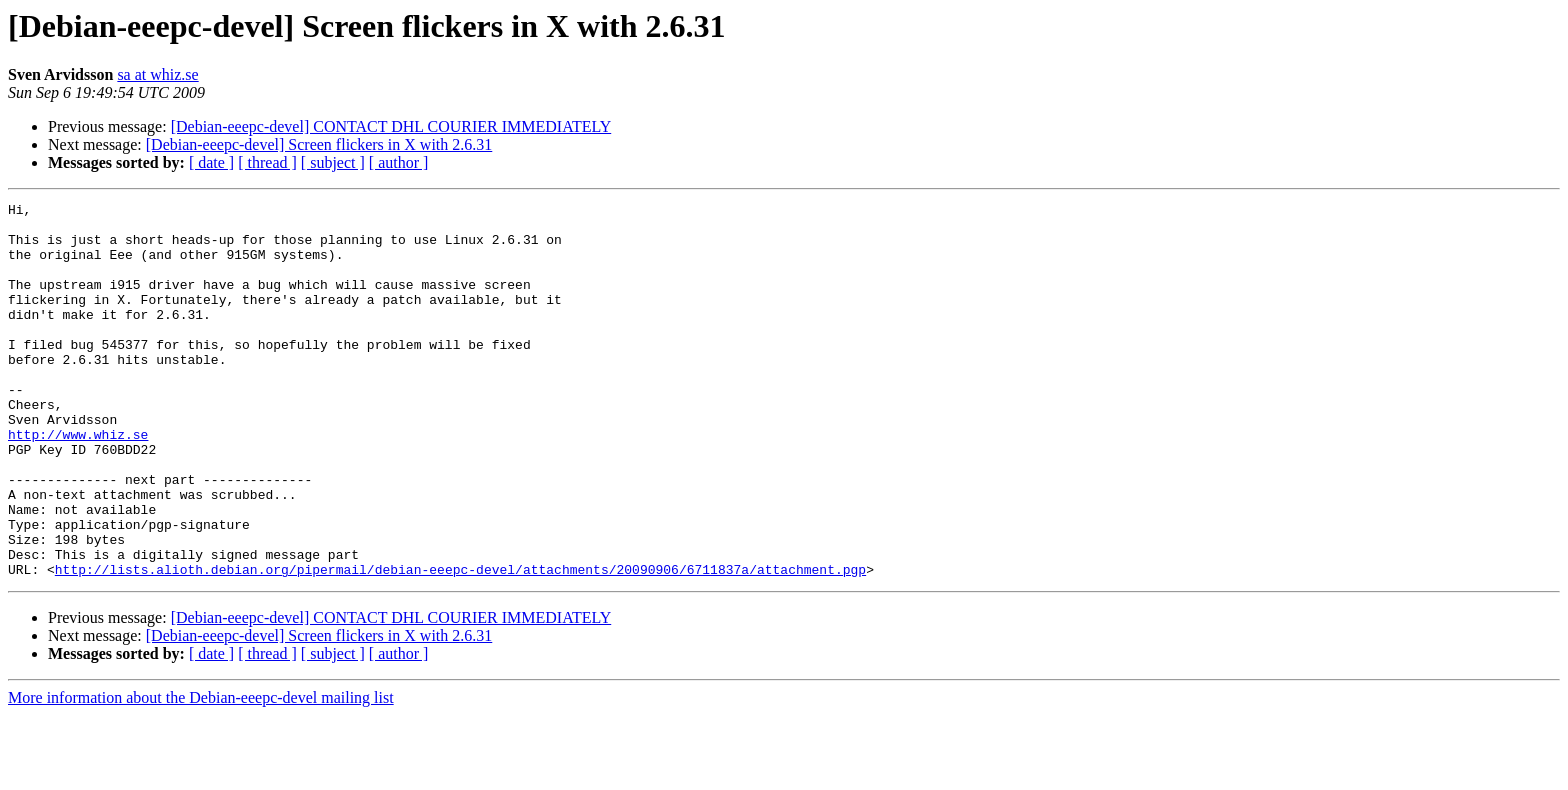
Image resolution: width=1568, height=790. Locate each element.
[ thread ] (267, 162)
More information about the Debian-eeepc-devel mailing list (201, 772)
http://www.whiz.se (78, 482)
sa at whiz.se (157, 74)
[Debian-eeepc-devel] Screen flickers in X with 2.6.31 (319, 144)
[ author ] (399, 162)
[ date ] (211, 162)
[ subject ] (333, 162)
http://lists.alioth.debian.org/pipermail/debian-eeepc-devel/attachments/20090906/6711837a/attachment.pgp (460, 644)
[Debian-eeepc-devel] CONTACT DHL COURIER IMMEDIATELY (391, 126)
